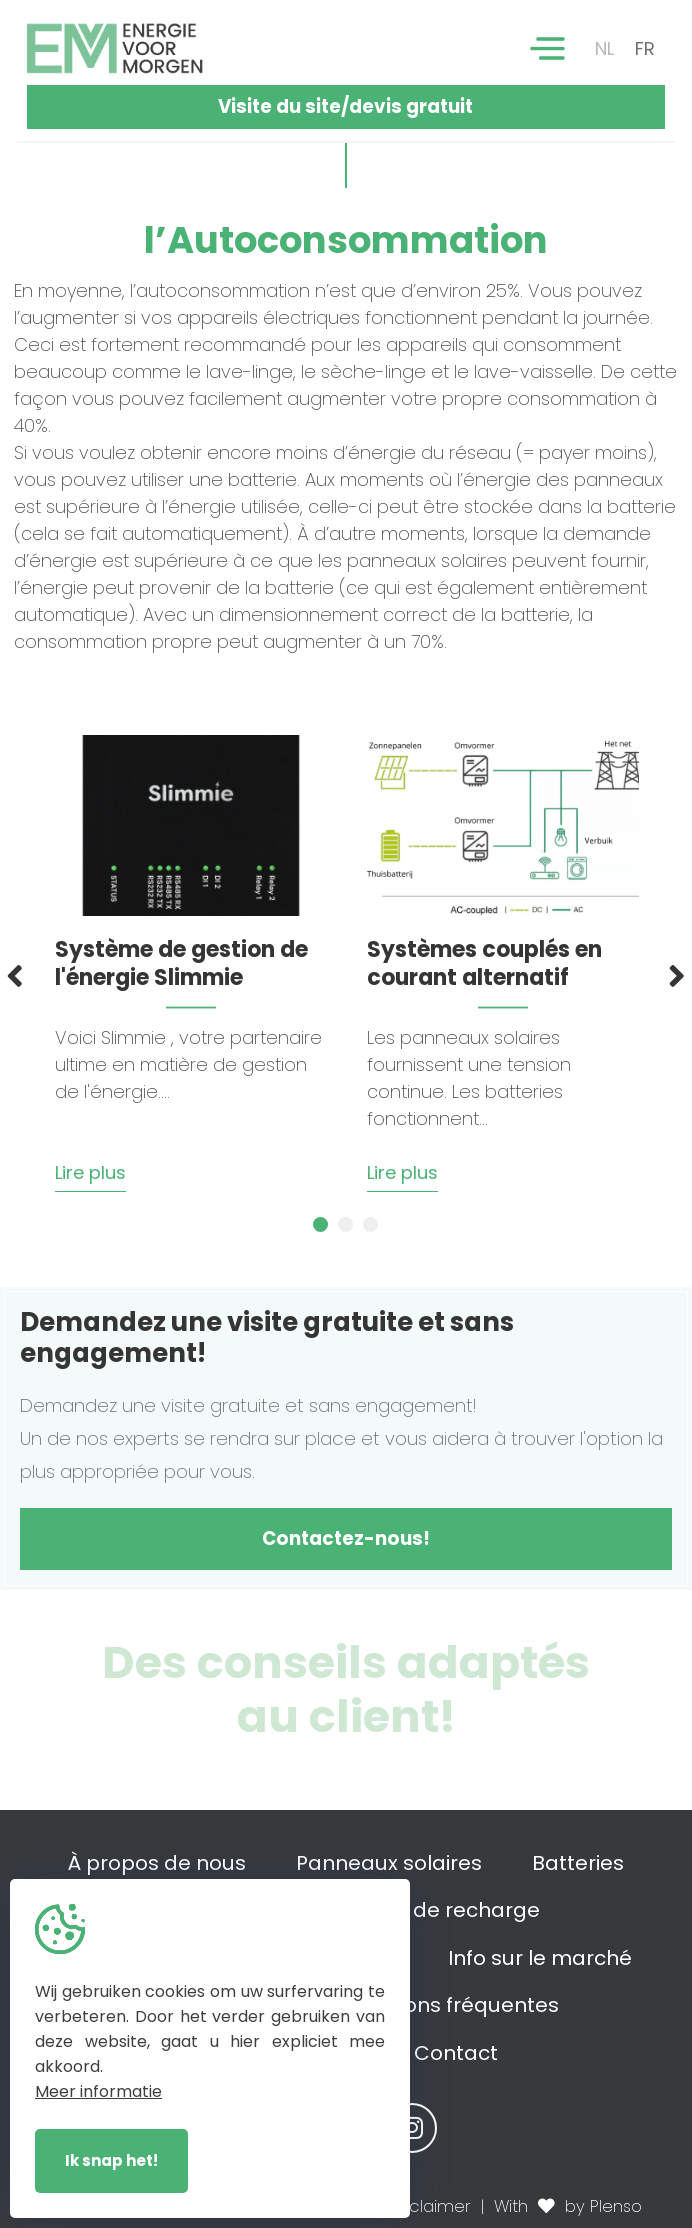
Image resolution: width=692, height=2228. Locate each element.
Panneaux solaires (389, 1863)
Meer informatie (98, 2091)
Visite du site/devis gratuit (345, 106)
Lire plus (90, 1172)
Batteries (578, 1863)
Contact (456, 2053)
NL (605, 48)
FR (645, 48)
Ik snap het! (111, 2160)
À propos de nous (157, 1863)
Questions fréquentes (449, 2005)
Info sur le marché (540, 1958)
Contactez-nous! (346, 1538)
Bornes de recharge (438, 1910)
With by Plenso (568, 2206)
